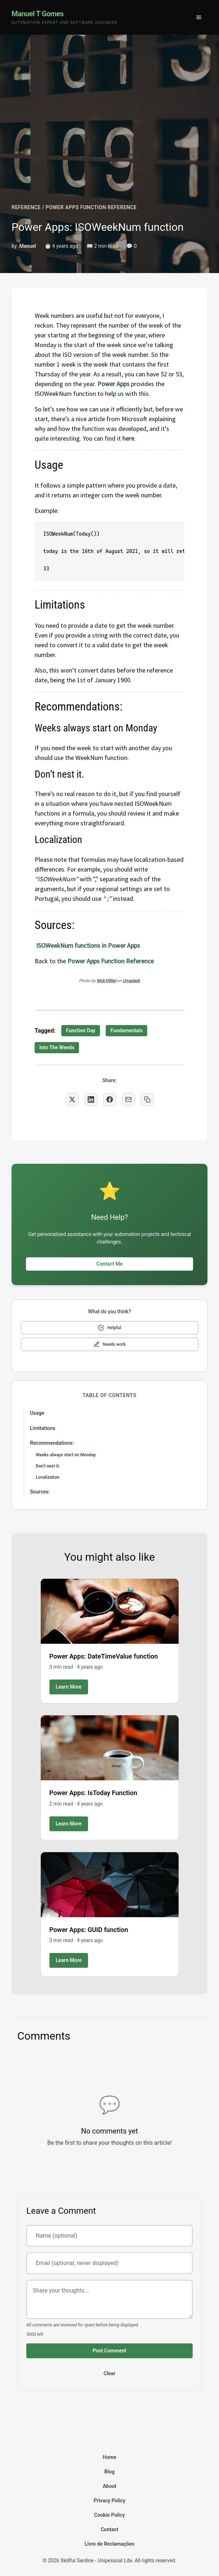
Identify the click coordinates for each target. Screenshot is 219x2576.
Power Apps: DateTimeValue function (103, 1656)
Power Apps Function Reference (110, 961)
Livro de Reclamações (110, 2544)
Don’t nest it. (48, 1466)
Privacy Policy (109, 2500)
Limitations (43, 1428)
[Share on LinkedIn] (90, 1099)
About (110, 2486)
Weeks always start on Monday (66, 1454)
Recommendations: (52, 1443)
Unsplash (131, 980)
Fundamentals (126, 1030)
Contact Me (109, 1264)
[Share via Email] (128, 1099)
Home (110, 2457)
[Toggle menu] (198, 17)
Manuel (27, 246)
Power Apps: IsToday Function (93, 1793)
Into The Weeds (56, 1047)
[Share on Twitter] (72, 1099)
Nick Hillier (106, 980)
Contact (109, 2529)
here (128, 438)
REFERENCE (26, 207)
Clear (109, 2373)
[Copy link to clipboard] (147, 1099)
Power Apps (113, 384)
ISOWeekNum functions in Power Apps (88, 945)
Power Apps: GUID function (88, 1929)
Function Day (81, 1030)
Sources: (40, 1492)
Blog (109, 2472)
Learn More (69, 1687)
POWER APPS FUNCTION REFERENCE (91, 207)
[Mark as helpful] (109, 1328)
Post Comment (110, 2351)
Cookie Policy (109, 2515)
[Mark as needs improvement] (109, 1344)
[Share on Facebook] (109, 1099)
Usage (37, 1413)
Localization (47, 1477)
